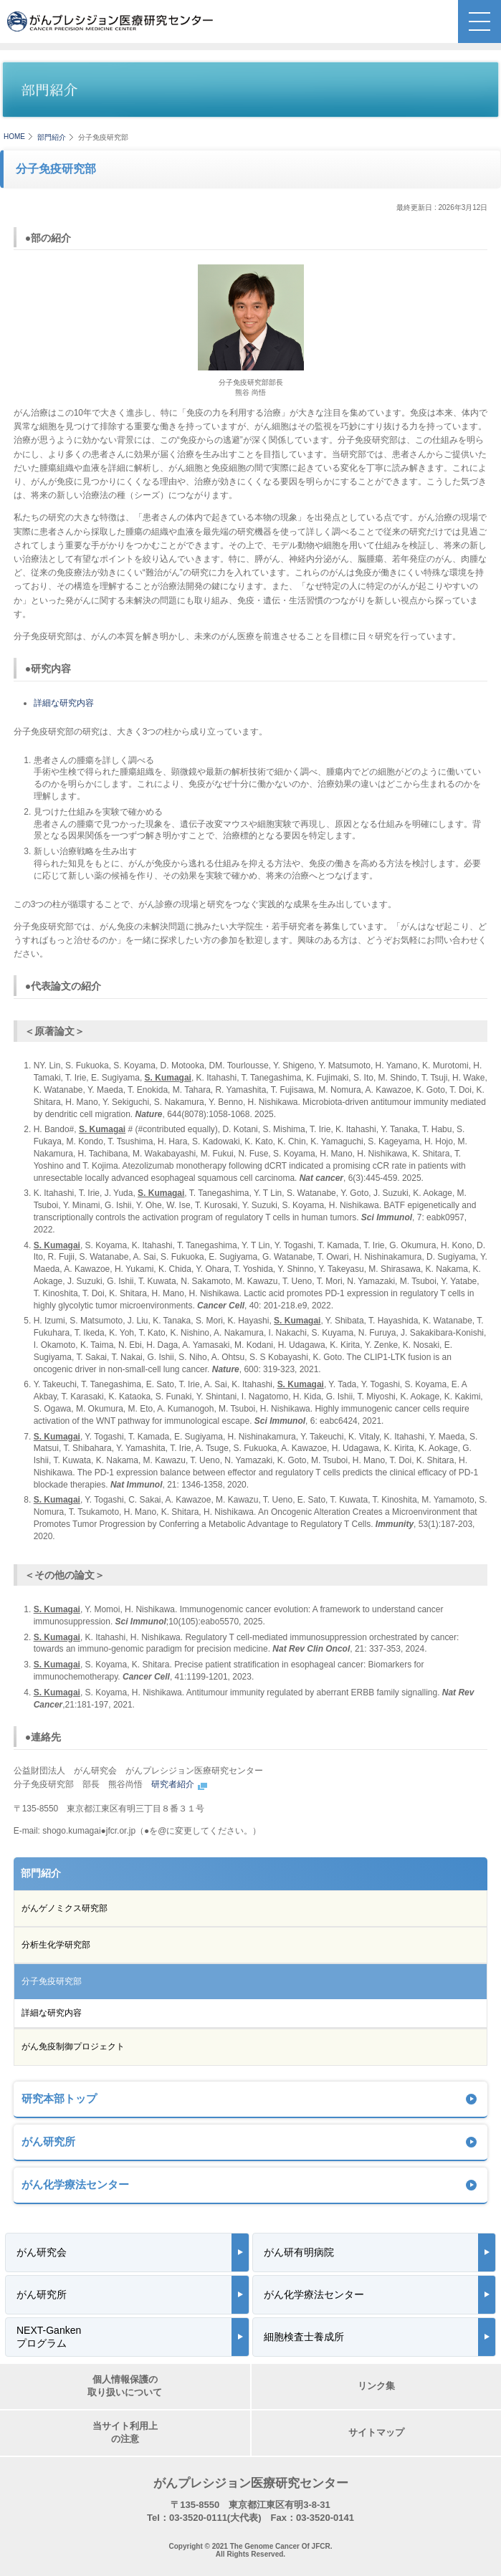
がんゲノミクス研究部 (65, 1908)
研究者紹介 (180, 1784)
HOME (14, 136)
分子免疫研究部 (52, 1981)
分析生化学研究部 (56, 1945)
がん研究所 (48, 2141)
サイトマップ (376, 2432)
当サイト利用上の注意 (125, 2432)
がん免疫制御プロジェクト (73, 2046)
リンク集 (376, 2385)
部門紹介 (51, 137)
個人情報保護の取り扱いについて (124, 2386)
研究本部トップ (59, 2098)
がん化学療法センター (75, 2184)
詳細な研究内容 (64, 703)
